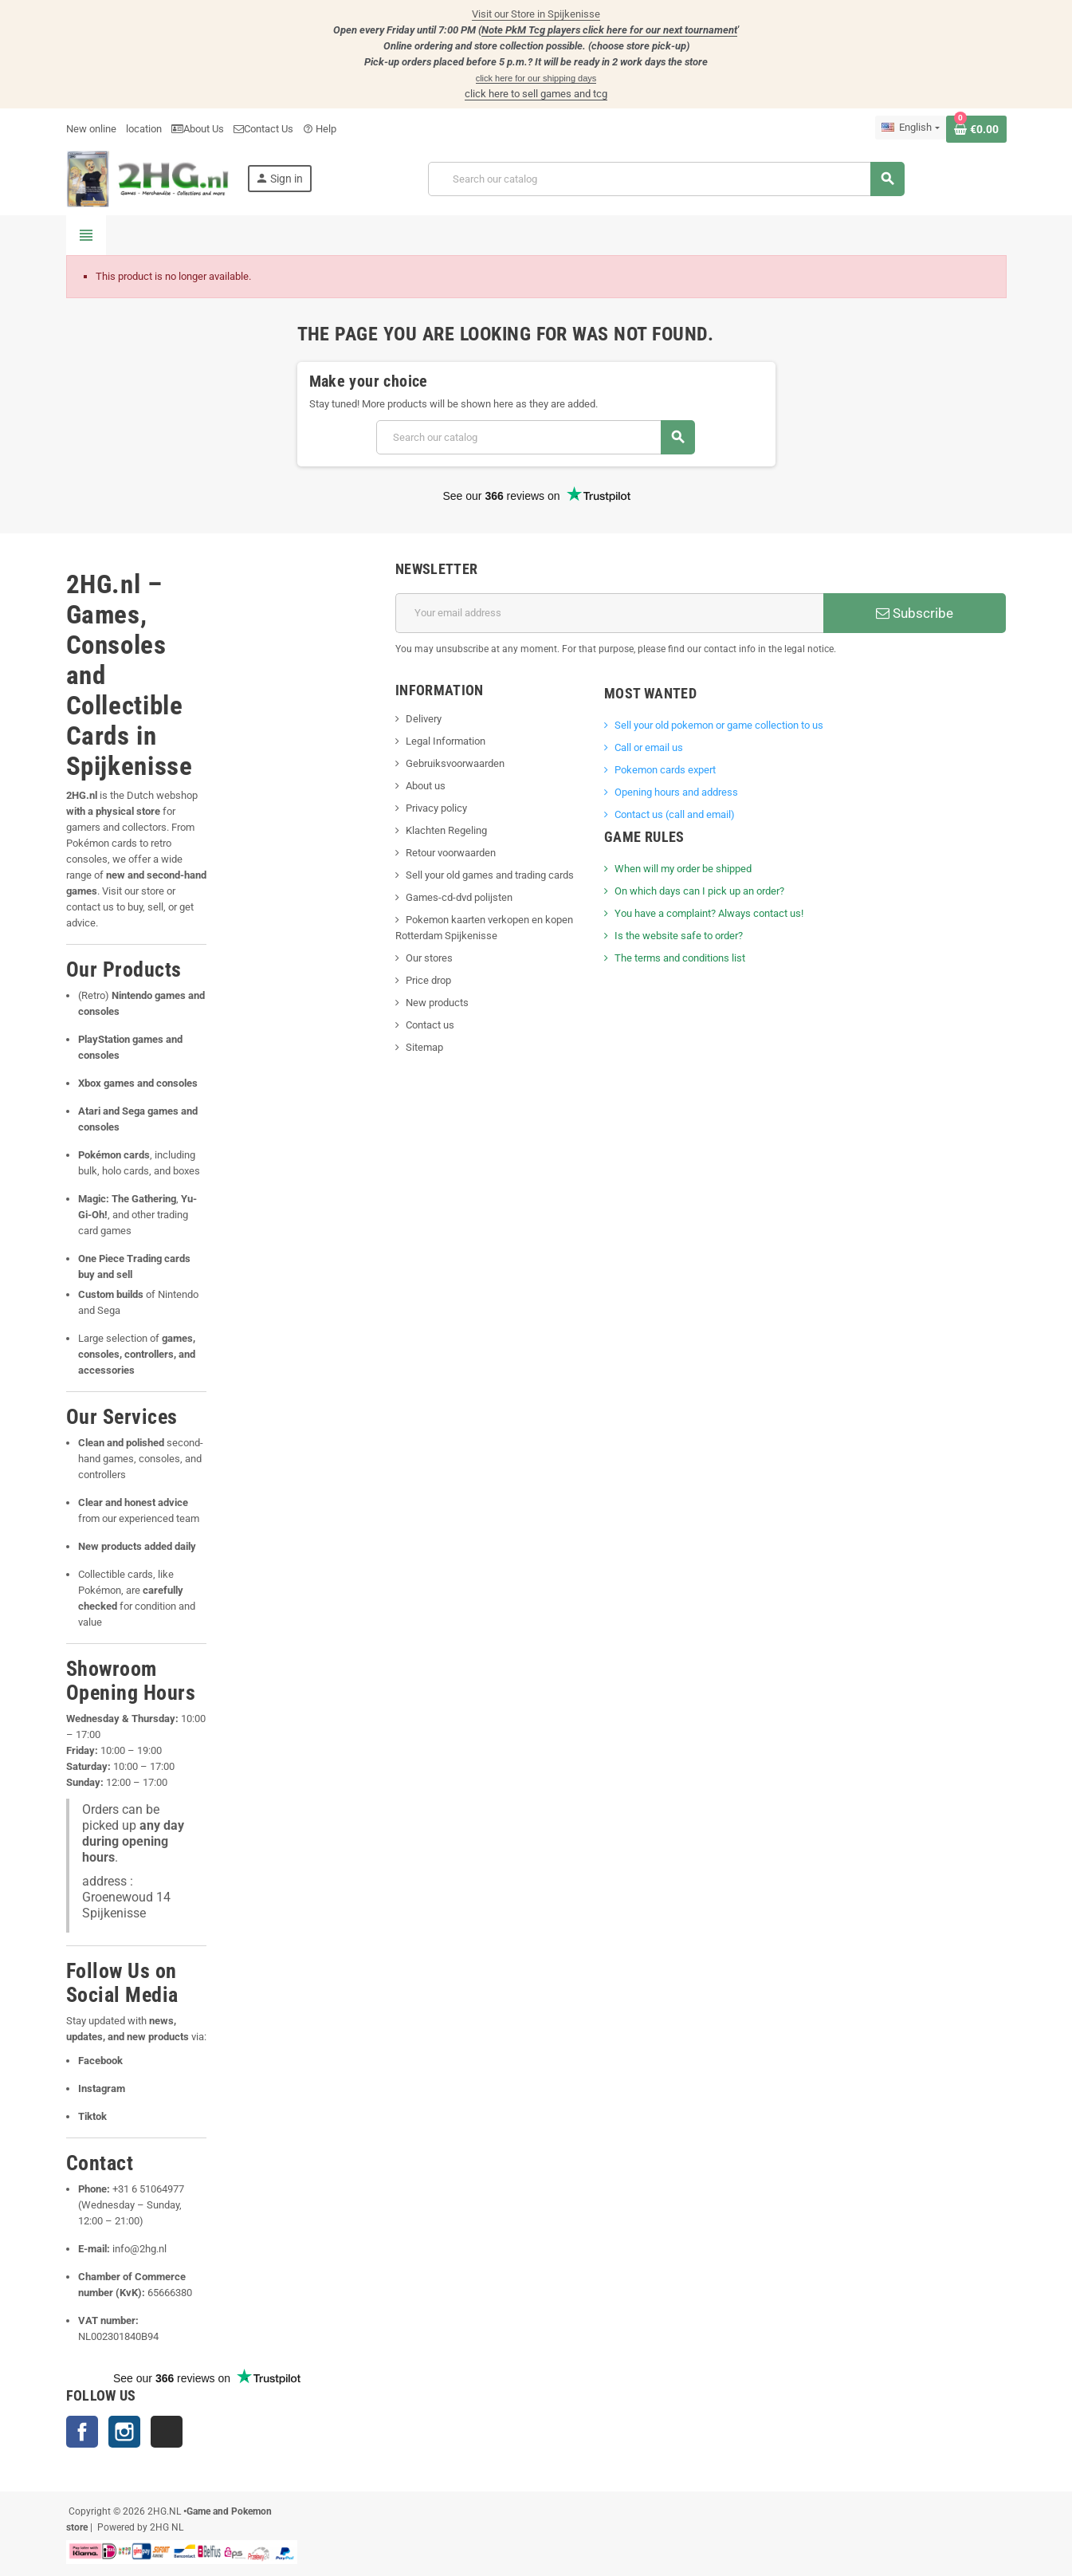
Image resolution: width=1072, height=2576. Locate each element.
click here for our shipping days (536, 78)
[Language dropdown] (910, 128)
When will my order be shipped (683, 869)
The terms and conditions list (680, 958)
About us (426, 786)
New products (437, 1003)
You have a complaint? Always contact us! (709, 913)
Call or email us (649, 747)
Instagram (124, 2432)
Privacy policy (436, 808)
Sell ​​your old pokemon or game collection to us (719, 725)
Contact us (430, 1025)
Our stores (429, 958)
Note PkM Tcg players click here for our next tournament (609, 30)
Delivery (424, 719)
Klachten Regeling (446, 830)
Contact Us (263, 129)
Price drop (428, 980)
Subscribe (914, 613)
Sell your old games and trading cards (490, 875)
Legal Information (445, 741)
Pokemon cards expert (665, 770)
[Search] (665, 179)
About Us (197, 129)
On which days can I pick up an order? (699, 891)
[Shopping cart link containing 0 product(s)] (976, 129)
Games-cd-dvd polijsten (459, 897)
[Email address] (609, 613)
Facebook (82, 2432)
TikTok (167, 2432)
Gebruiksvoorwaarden (455, 763)
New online (91, 129)
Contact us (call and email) (675, 814)
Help (319, 129)
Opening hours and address (676, 792)
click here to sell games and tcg (536, 94)
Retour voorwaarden (451, 853)
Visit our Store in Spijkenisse (536, 14)
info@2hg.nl (139, 2249)
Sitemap (424, 1047)
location (144, 129)
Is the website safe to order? (679, 936)
